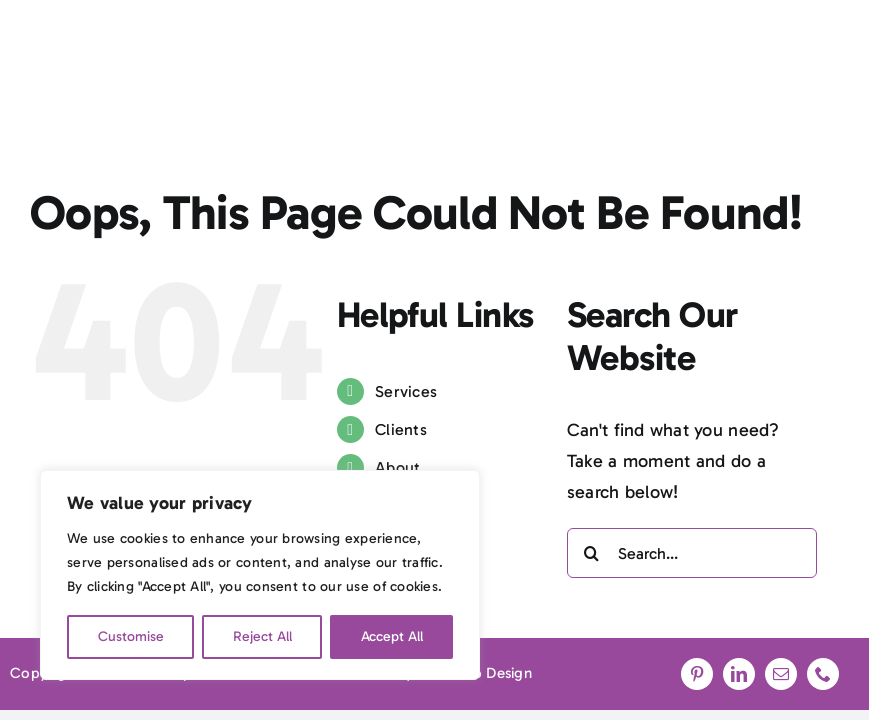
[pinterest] (697, 674)
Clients (401, 429)
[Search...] (692, 553)
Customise (131, 636)
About (397, 467)
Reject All (262, 636)
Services (406, 391)
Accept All (392, 636)
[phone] (823, 674)
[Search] (592, 553)
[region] (260, 575)
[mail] (781, 674)
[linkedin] (739, 674)
